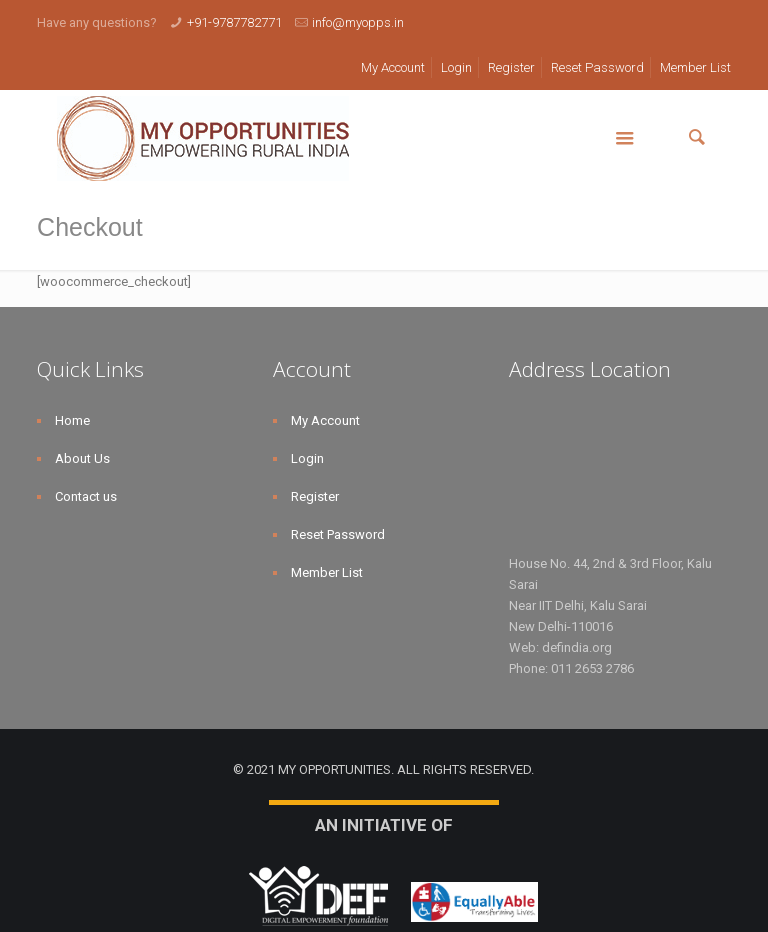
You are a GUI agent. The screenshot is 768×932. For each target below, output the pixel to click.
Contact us (86, 496)
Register (511, 67)
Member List (695, 67)
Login (456, 67)
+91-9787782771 (234, 22)
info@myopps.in (358, 22)
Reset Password (597, 67)
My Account (393, 67)
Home (72, 420)
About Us (82, 458)
